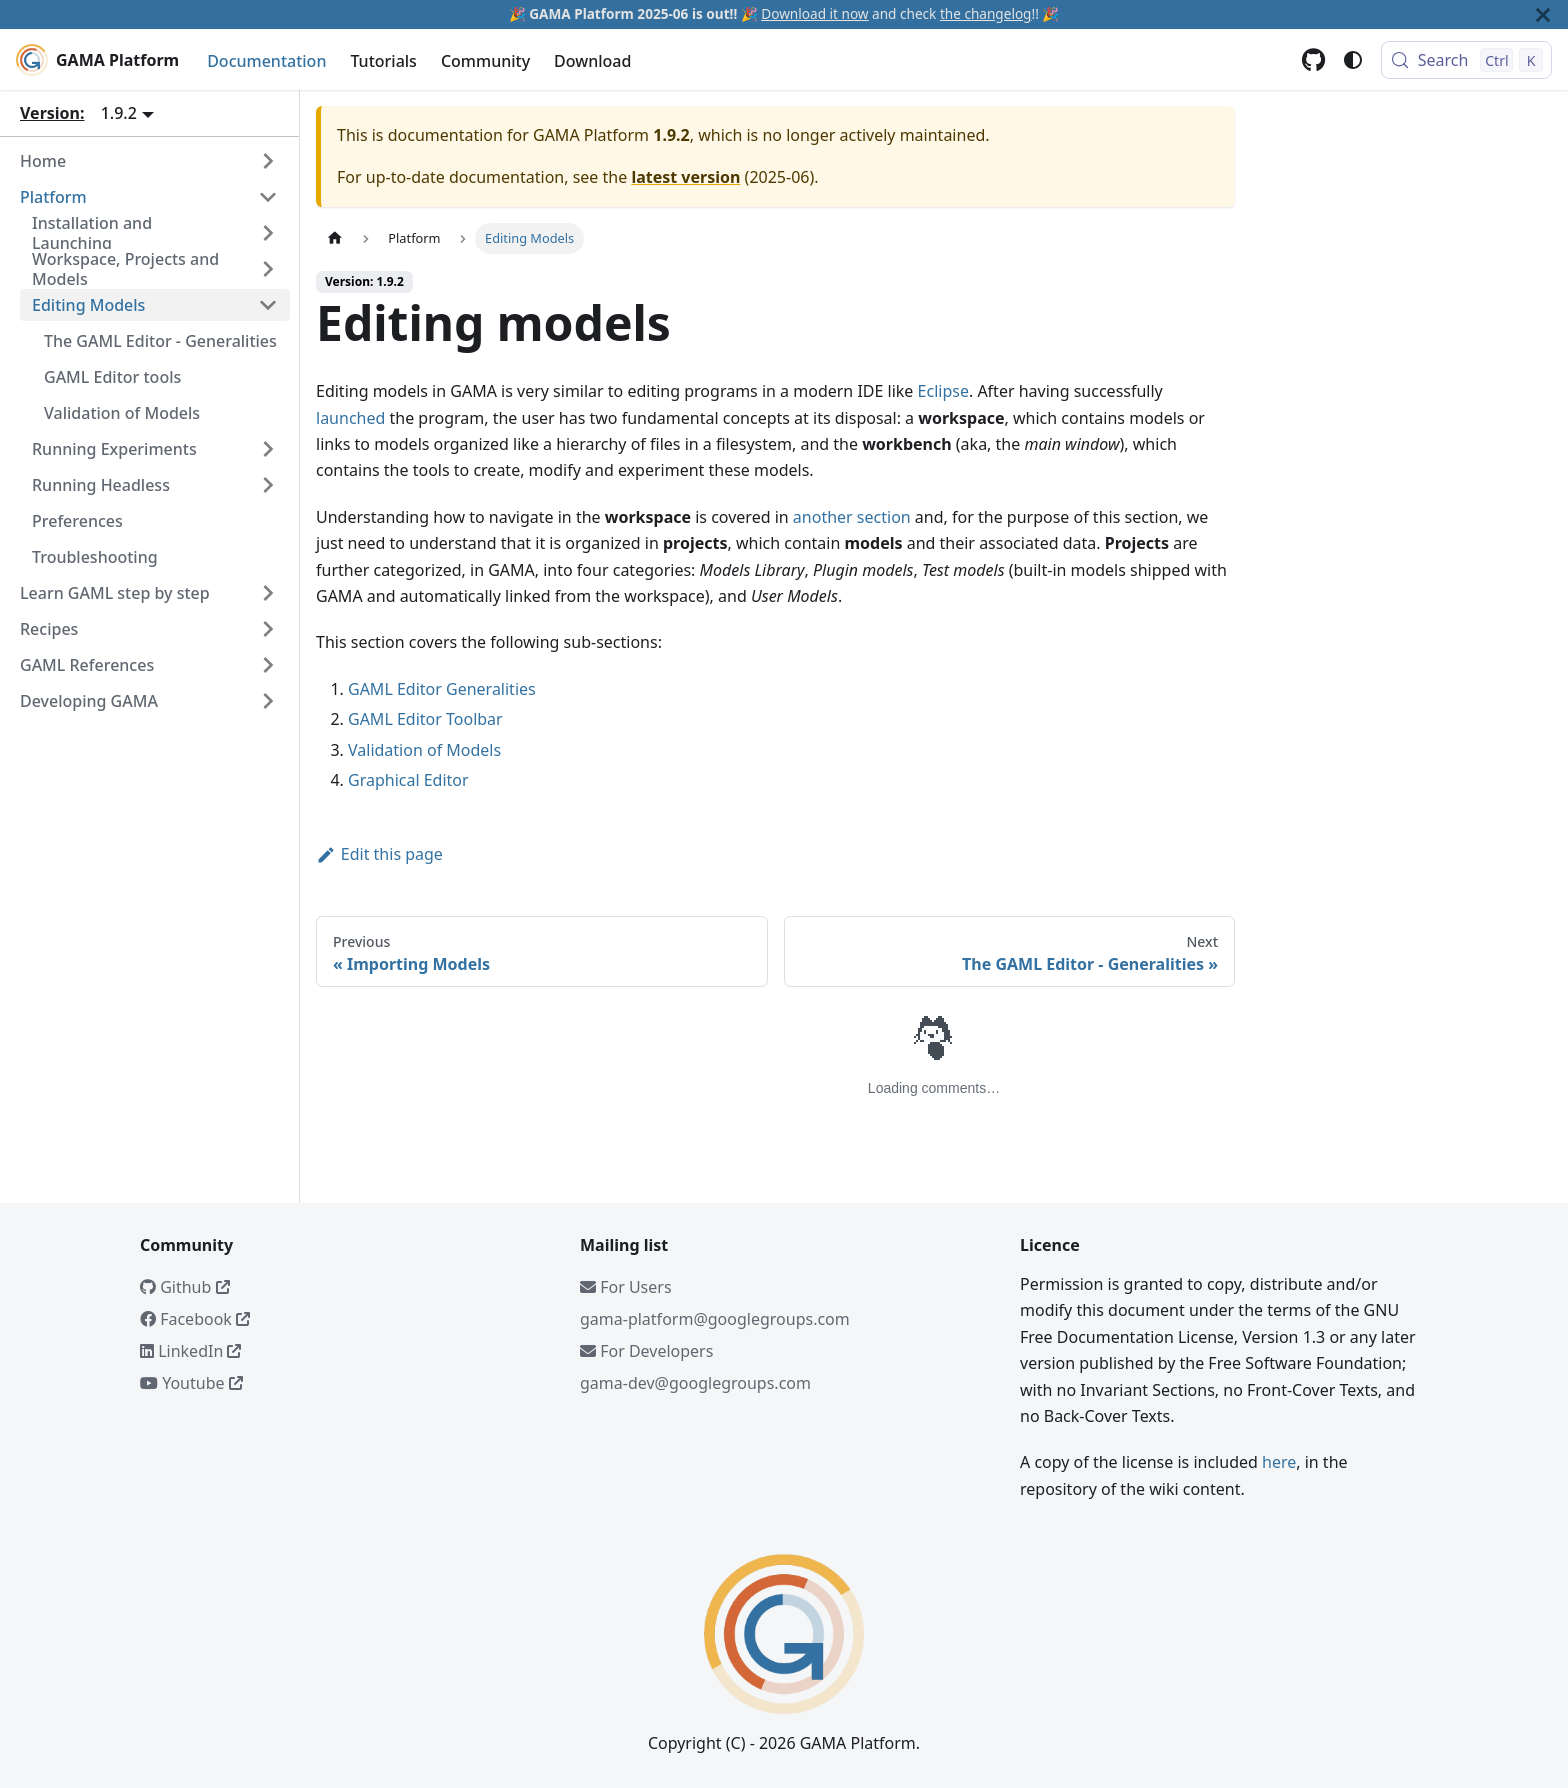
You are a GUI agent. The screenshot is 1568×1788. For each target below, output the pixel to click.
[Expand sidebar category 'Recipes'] (268, 629)
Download (592, 61)
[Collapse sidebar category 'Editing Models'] (268, 305)
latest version (685, 177)
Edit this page (379, 854)
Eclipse (943, 391)
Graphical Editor (408, 780)
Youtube (191, 1383)
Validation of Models (424, 750)
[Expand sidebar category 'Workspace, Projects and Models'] (268, 269)
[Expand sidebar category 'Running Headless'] (268, 485)
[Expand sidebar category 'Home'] (268, 161)
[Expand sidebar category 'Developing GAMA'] (268, 701)
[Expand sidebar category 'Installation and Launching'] (268, 233)
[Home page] (335, 238)
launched (350, 418)
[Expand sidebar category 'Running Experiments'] (268, 449)
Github (185, 1287)
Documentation (266, 61)
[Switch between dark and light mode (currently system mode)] (1353, 60)
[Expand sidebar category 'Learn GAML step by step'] (268, 593)
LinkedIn (190, 1351)
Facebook (195, 1319)
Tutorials (383, 61)
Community (485, 61)
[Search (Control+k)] (1466, 60)
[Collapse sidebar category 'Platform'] (268, 197)
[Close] (1543, 14)
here (1279, 1462)
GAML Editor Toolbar (425, 719)
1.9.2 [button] (119, 113)
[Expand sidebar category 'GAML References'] (268, 665)
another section (852, 517)
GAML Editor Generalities (442, 689)
